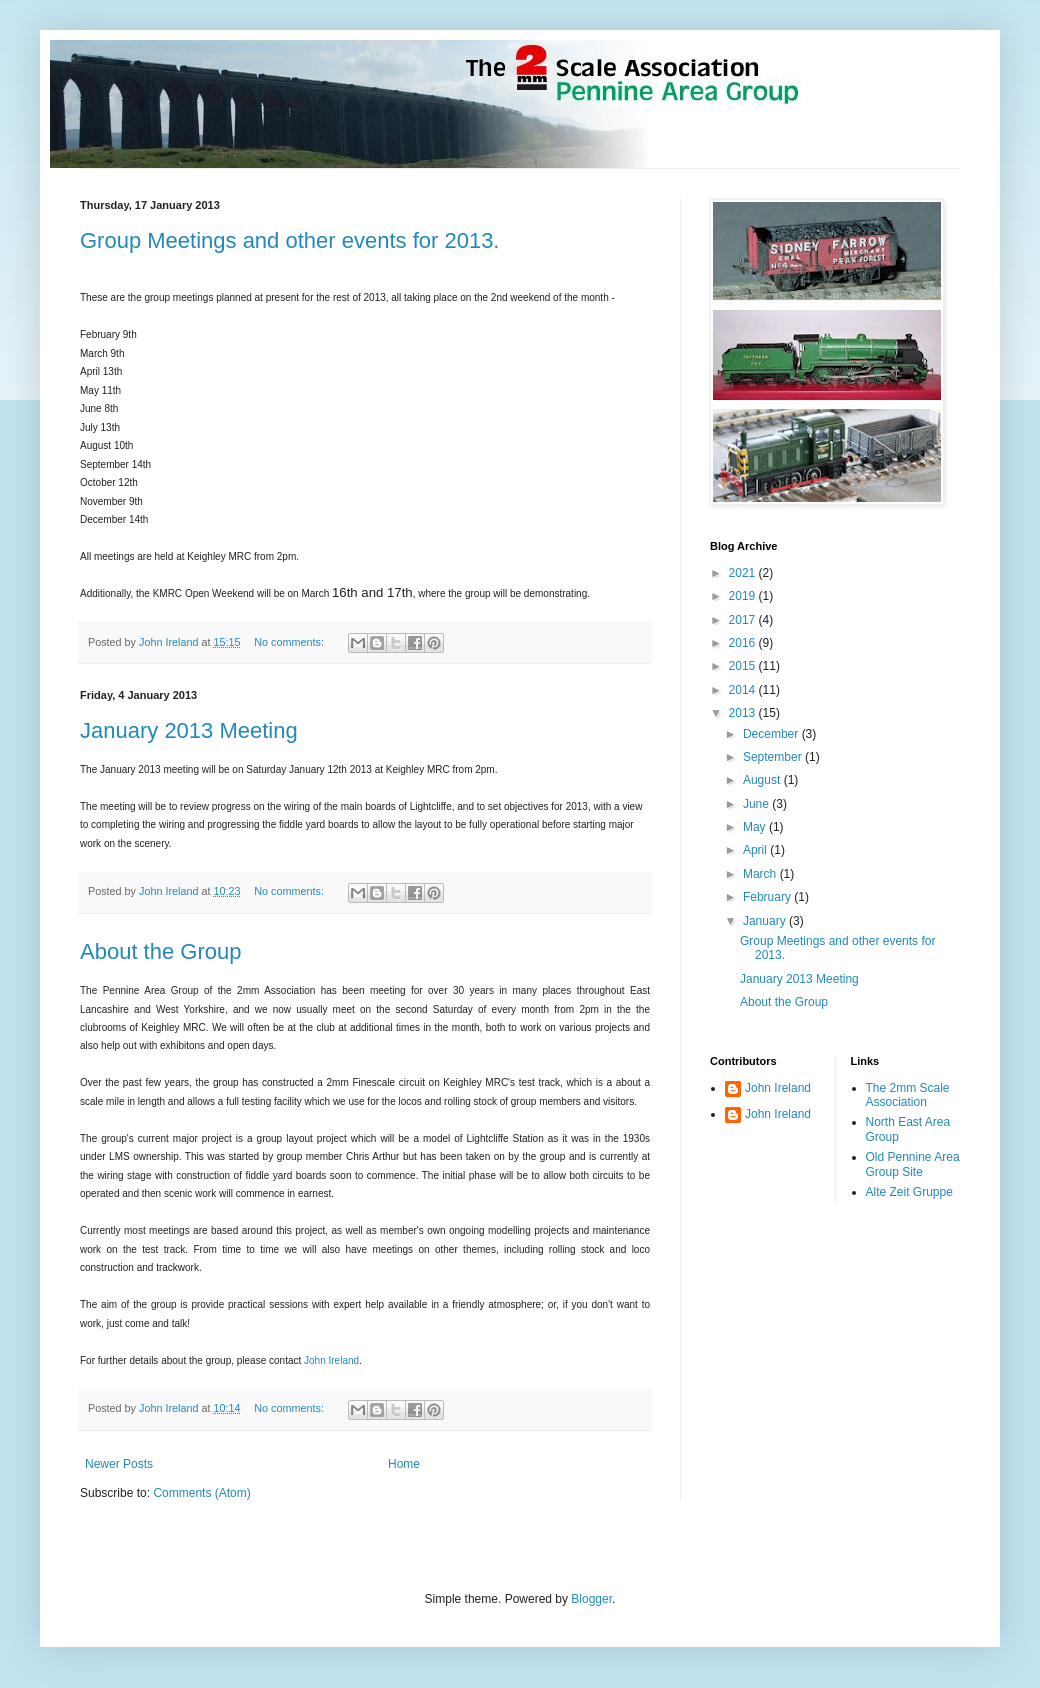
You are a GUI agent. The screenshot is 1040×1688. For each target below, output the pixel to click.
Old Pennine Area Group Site (913, 1164)
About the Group (160, 951)
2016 (744, 643)
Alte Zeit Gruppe (909, 1192)
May (756, 827)
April (756, 850)
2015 (744, 666)
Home (404, 1464)
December (772, 734)
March (761, 874)
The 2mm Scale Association (908, 1095)
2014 (744, 690)
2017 (744, 620)
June (757, 804)
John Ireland (331, 1360)
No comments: (290, 642)
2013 (744, 713)
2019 (744, 596)
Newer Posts (119, 1464)
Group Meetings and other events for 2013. (289, 240)
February (768, 897)
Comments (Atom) (201, 1493)
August (763, 780)
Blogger (591, 1599)
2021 (744, 573)
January (766, 921)
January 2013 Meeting (189, 730)
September (774, 757)
